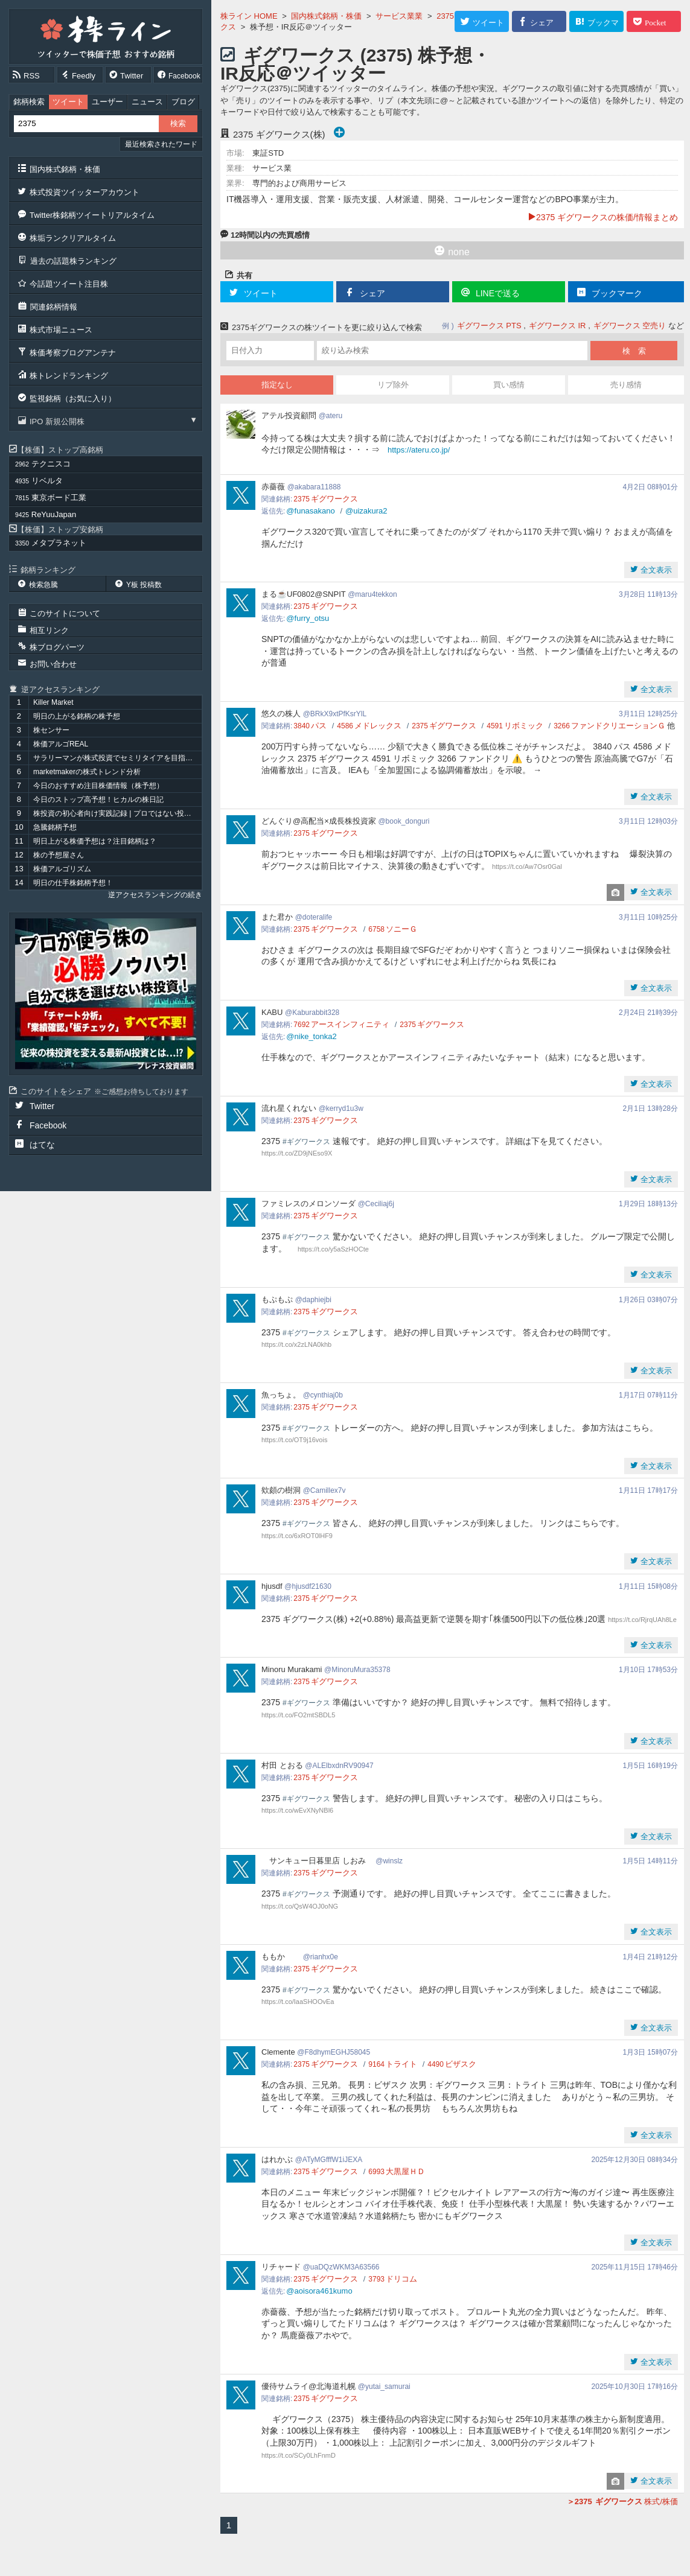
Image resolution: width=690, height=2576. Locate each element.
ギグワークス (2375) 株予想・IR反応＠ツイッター (355, 64)
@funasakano (310, 510)
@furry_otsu (307, 618)
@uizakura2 (366, 510)
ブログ (183, 101)
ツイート (68, 101)
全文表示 (655, 569)
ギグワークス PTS (489, 325)
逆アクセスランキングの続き (155, 895)
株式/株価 (622, 2501)
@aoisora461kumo (319, 2290)
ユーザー (107, 101)
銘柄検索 (29, 101)
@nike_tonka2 (311, 1036)
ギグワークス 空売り (629, 325)
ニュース (147, 101)
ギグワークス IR (557, 325)
